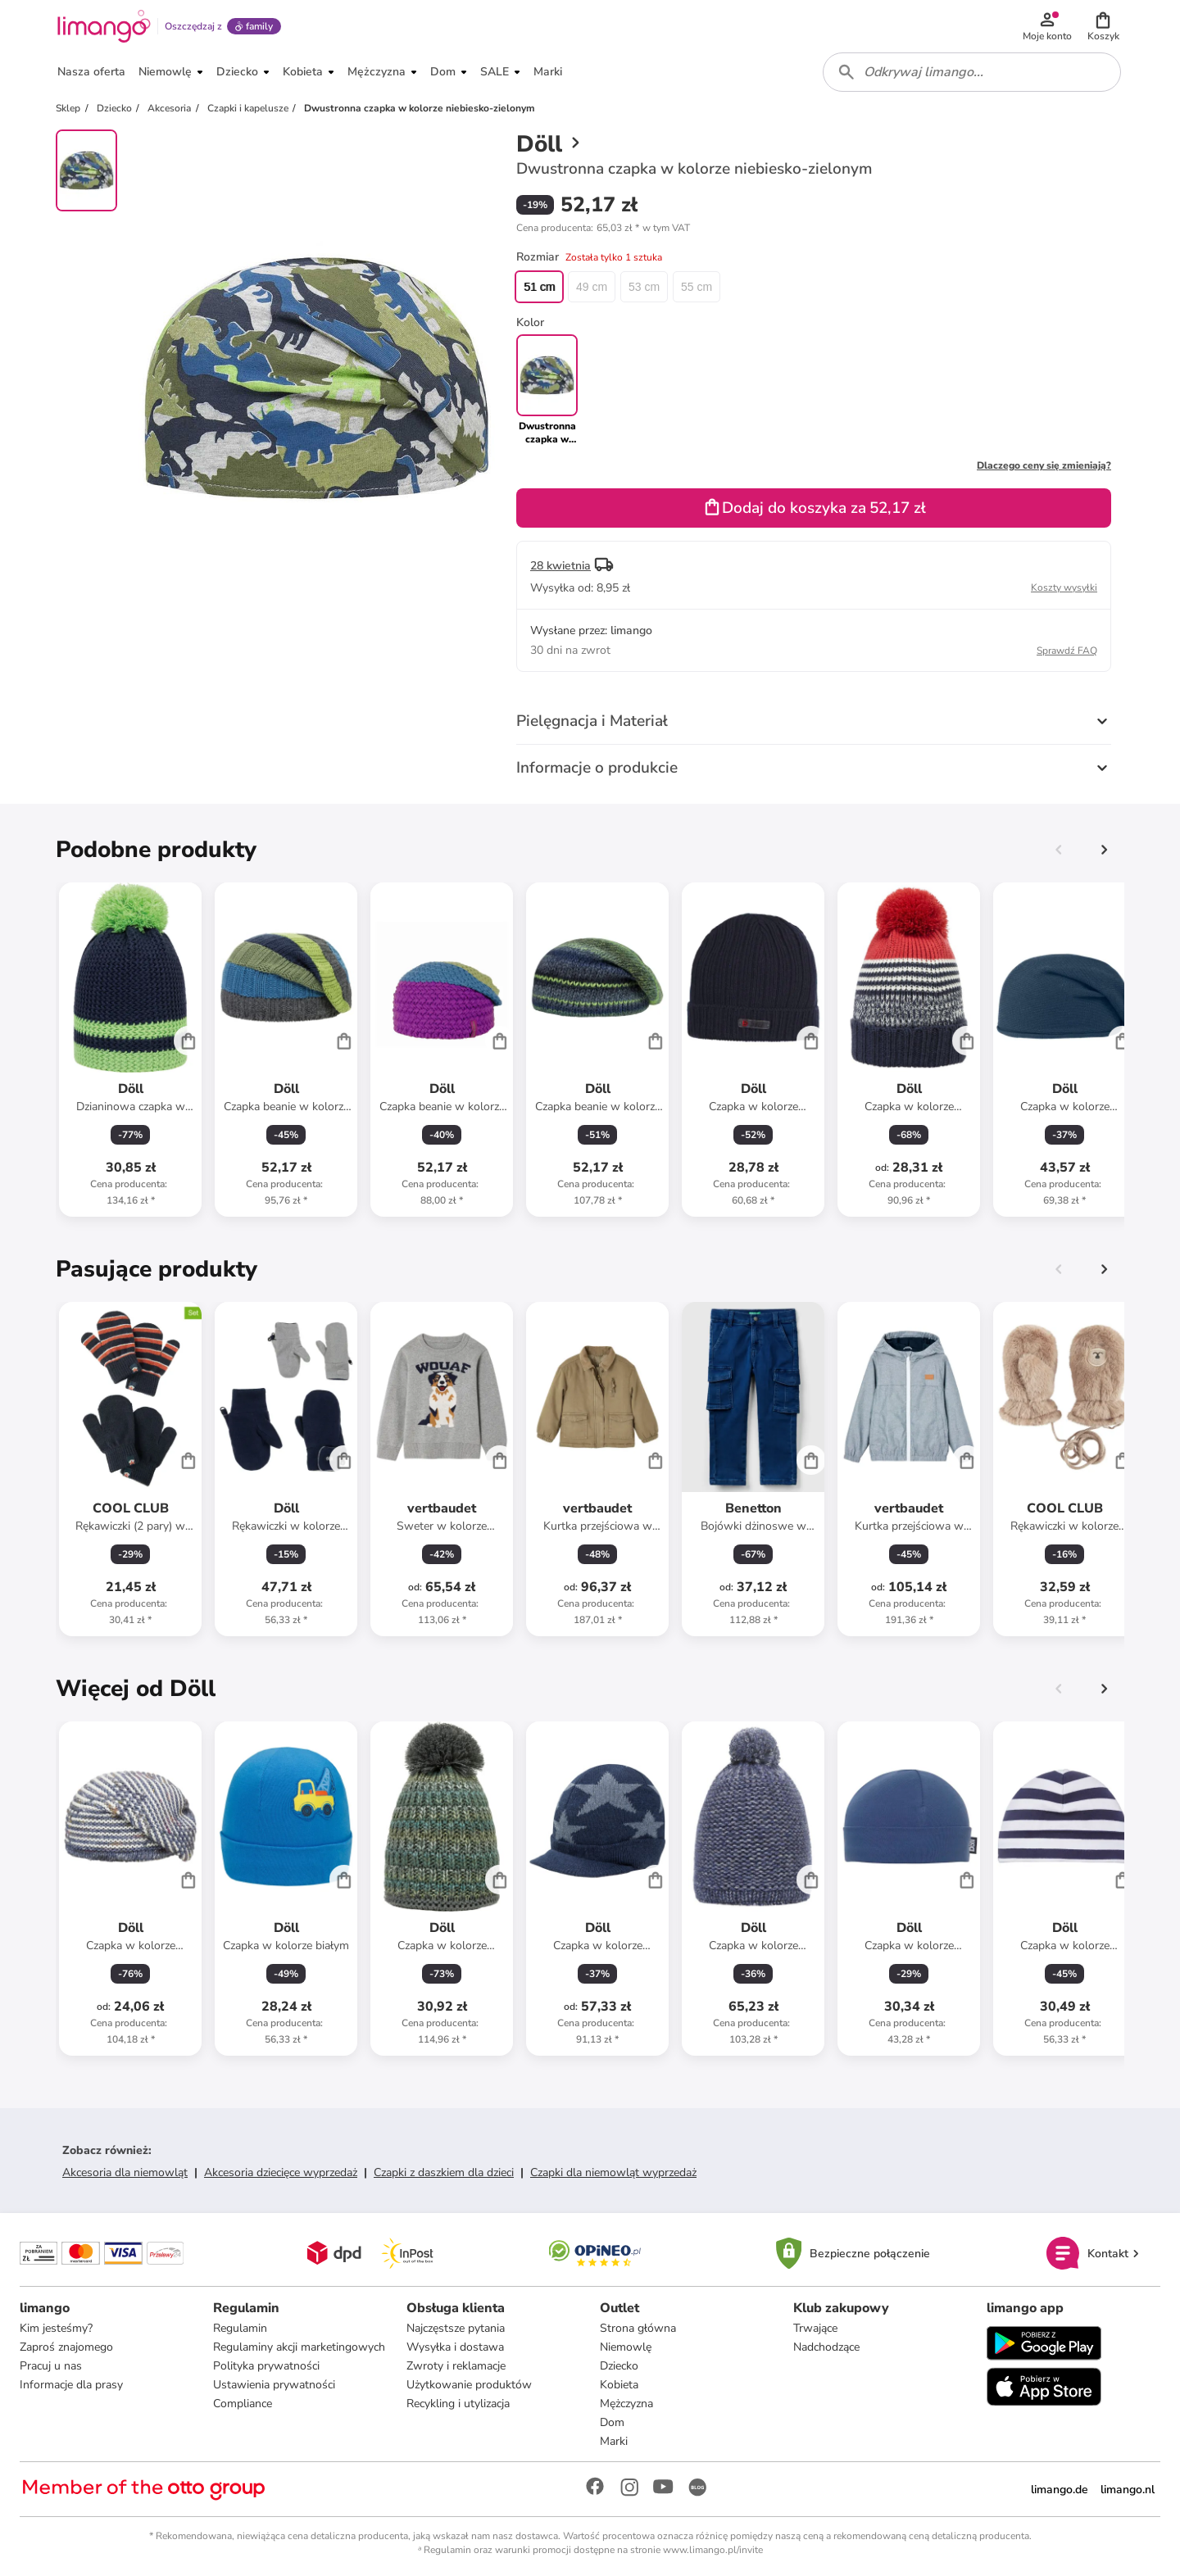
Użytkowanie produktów (469, 2384)
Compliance (242, 2403)
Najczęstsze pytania (455, 2328)
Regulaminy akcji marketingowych (299, 2347)
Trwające (815, 2328)
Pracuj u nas (51, 2366)
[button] (1103, 26)
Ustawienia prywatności (274, 2384)
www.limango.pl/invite (713, 2549)
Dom (612, 2422)
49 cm (591, 286)
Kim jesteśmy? (56, 2328)
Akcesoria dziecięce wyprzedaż (280, 2172)
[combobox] (972, 72)
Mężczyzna (626, 2403)
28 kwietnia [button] (560, 566)
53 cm (644, 286)
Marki (614, 2441)
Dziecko (619, 2366)
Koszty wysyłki (1064, 587)
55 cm (696, 286)
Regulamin (240, 2328)
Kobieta (619, 2384)
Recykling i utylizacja (458, 2403)
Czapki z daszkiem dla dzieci (444, 2172)
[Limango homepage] (104, 26)
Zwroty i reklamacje (456, 2366)
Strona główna (638, 2328)
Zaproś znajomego (66, 2347)
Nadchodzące (826, 2347)
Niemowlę (625, 2347)
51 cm (539, 286)
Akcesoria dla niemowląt (125, 2172)
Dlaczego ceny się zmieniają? (1044, 465)
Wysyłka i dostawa (455, 2347)
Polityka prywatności (266, 2366)
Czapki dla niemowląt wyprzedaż (613, 2172)
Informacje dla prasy (71, 2384)
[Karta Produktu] (130, 1049)
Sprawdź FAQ (1067, 650)
